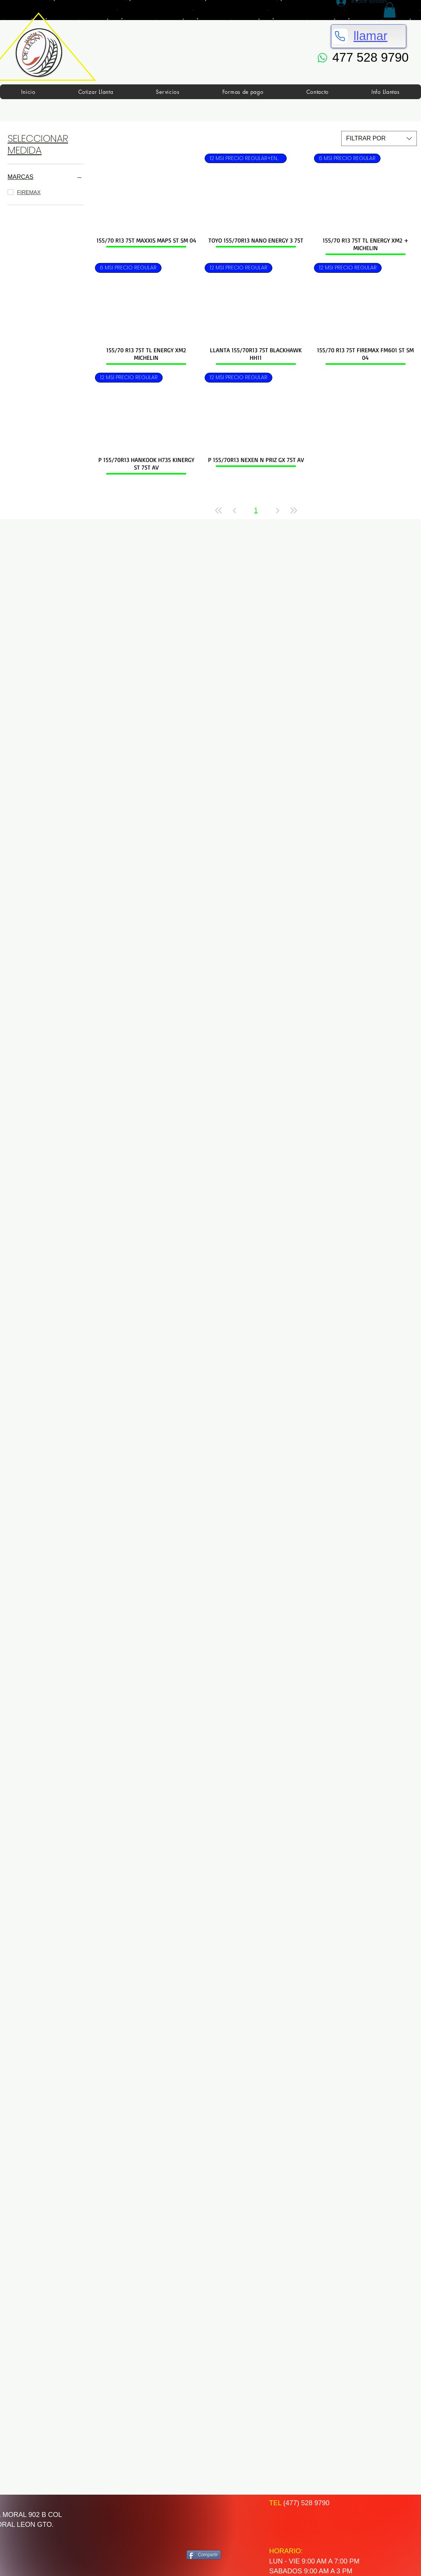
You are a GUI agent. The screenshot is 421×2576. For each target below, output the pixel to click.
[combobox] (379, 138)
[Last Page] (293, 510)
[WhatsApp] (323, 57)
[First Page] (218, 510)
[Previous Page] (234, 510)
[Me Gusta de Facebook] (216, 2522)
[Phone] (340, 36)
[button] (389, 10)
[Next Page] (277, 510)
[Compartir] (203, 2554)
